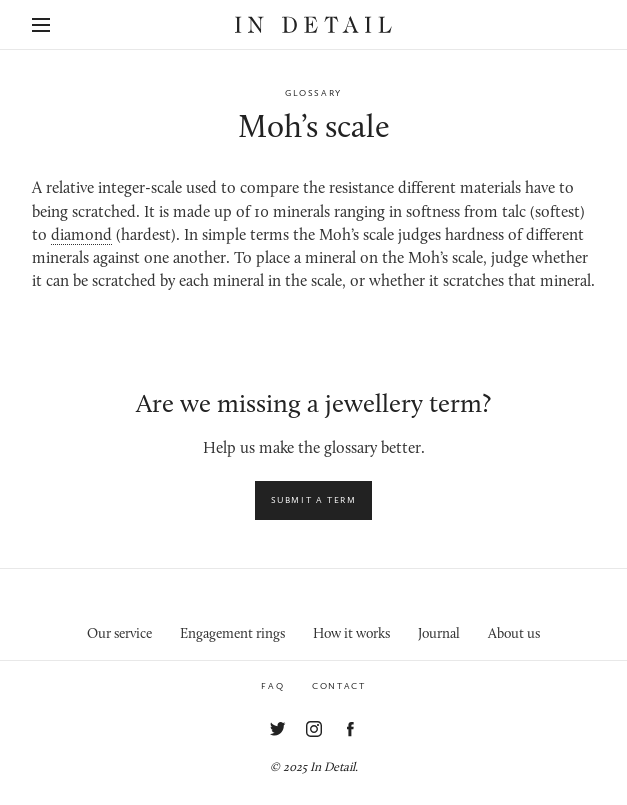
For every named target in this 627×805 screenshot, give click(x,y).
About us (514, 634)
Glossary (313, 93)
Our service (119, 634)
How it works (351, 634)
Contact (338, 686)
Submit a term (314, 500)
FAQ (272, 686)
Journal (439, 634)
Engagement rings (232, 634)
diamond (81, 236)
